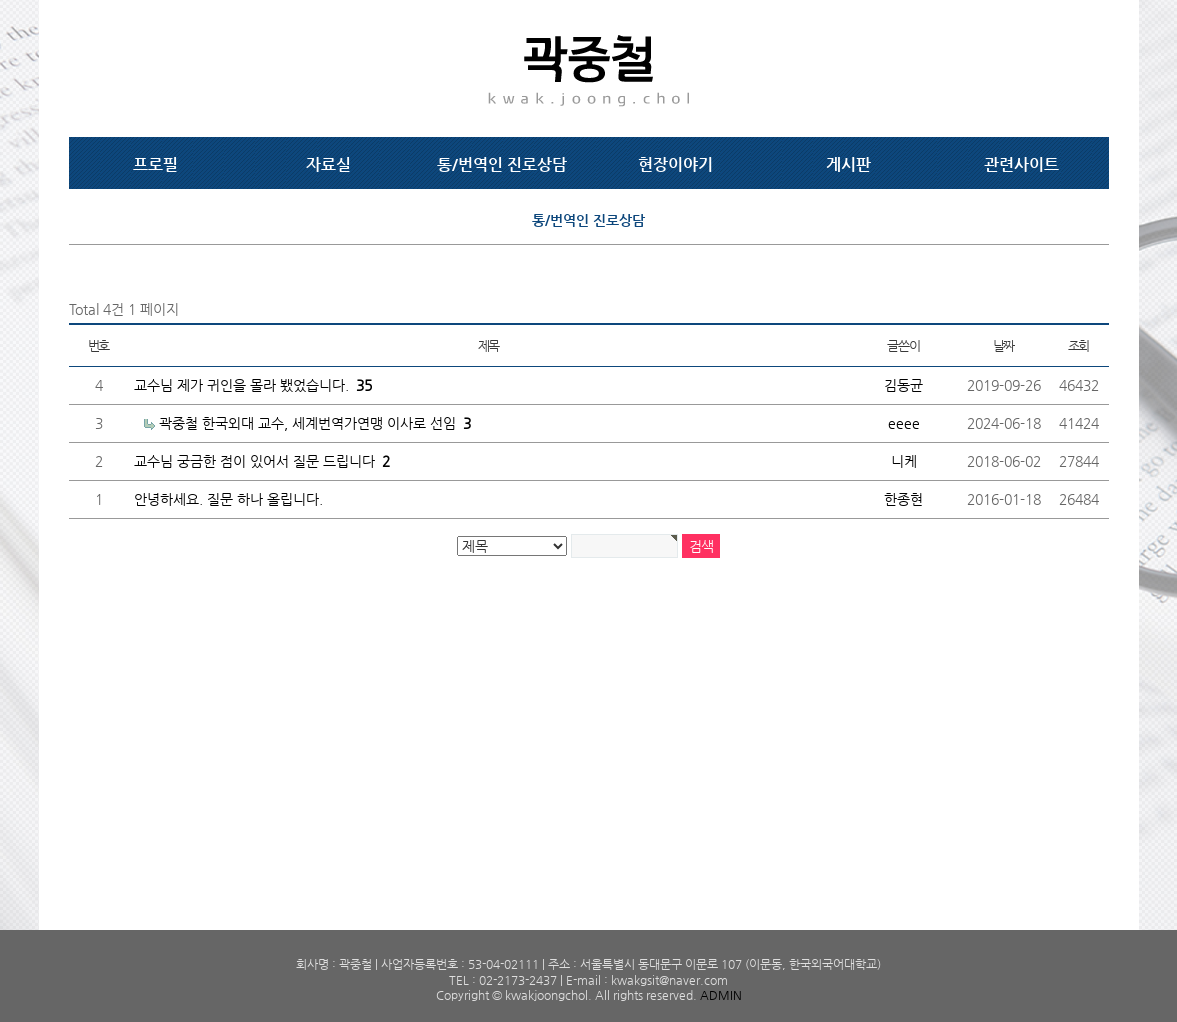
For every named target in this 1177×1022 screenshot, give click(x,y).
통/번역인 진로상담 (502, 164)
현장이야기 (675, 164)
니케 (904, 461)
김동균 (903, 385)
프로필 (155, 164)
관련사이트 (1021, 164)
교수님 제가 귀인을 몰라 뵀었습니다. (253, 385)
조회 (1078, 345)
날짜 (1003, 345)
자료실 (328, 164)
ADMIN (721, 995)
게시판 (848, 164)
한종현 (903, 499)
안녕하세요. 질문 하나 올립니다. (228, 499)
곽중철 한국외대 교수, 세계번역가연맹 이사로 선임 (315, 423)
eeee (904, 423)
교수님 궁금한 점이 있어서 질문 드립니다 (262, 461)
